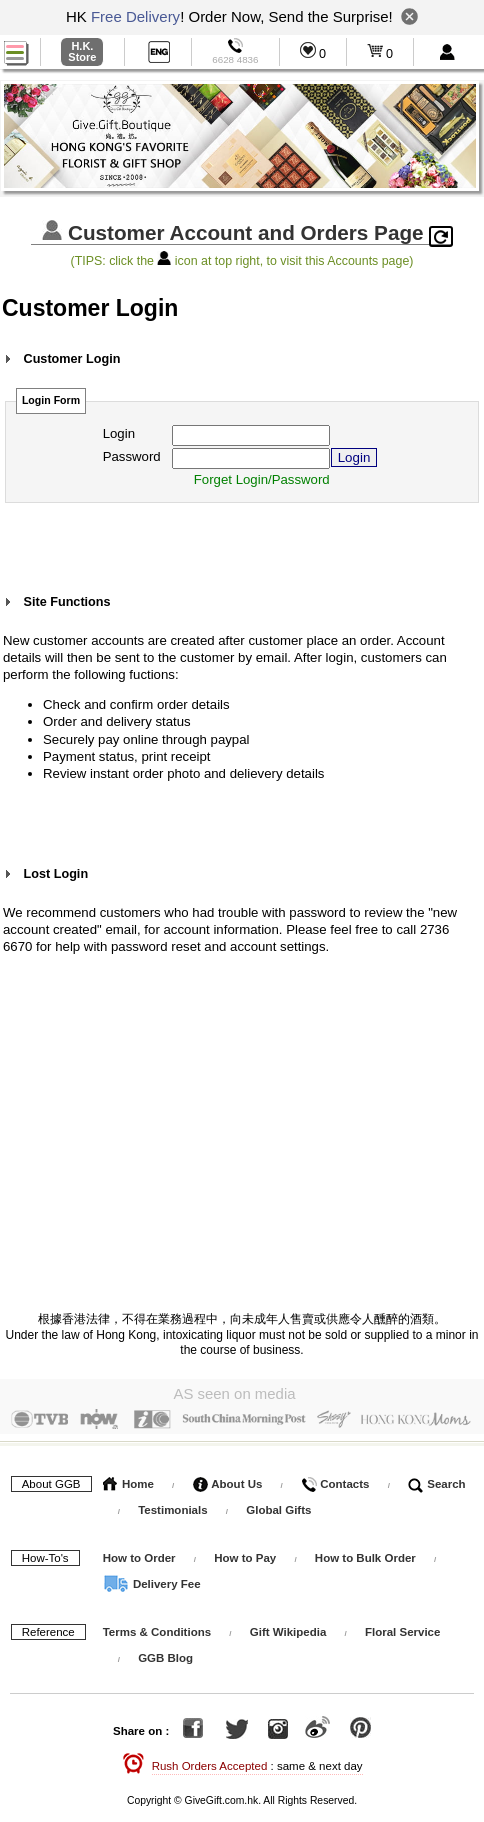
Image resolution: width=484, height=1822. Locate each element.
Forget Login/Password (262, 479)
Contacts (335, 1479)
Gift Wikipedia (288, 1627)
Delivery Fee (152, 1579)
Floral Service (402, 1627)
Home (128, 1479)
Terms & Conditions (157, 1627)
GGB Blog (165, 1653)
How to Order (139, 1553)
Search (437, 1479)
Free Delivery (135, 16)
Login (119, 433)
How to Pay (246, 1553)
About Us (228, 1479)
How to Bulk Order (367, 1553)
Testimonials (172, 1505)
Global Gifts (278, 1505)
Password (132, 456)
